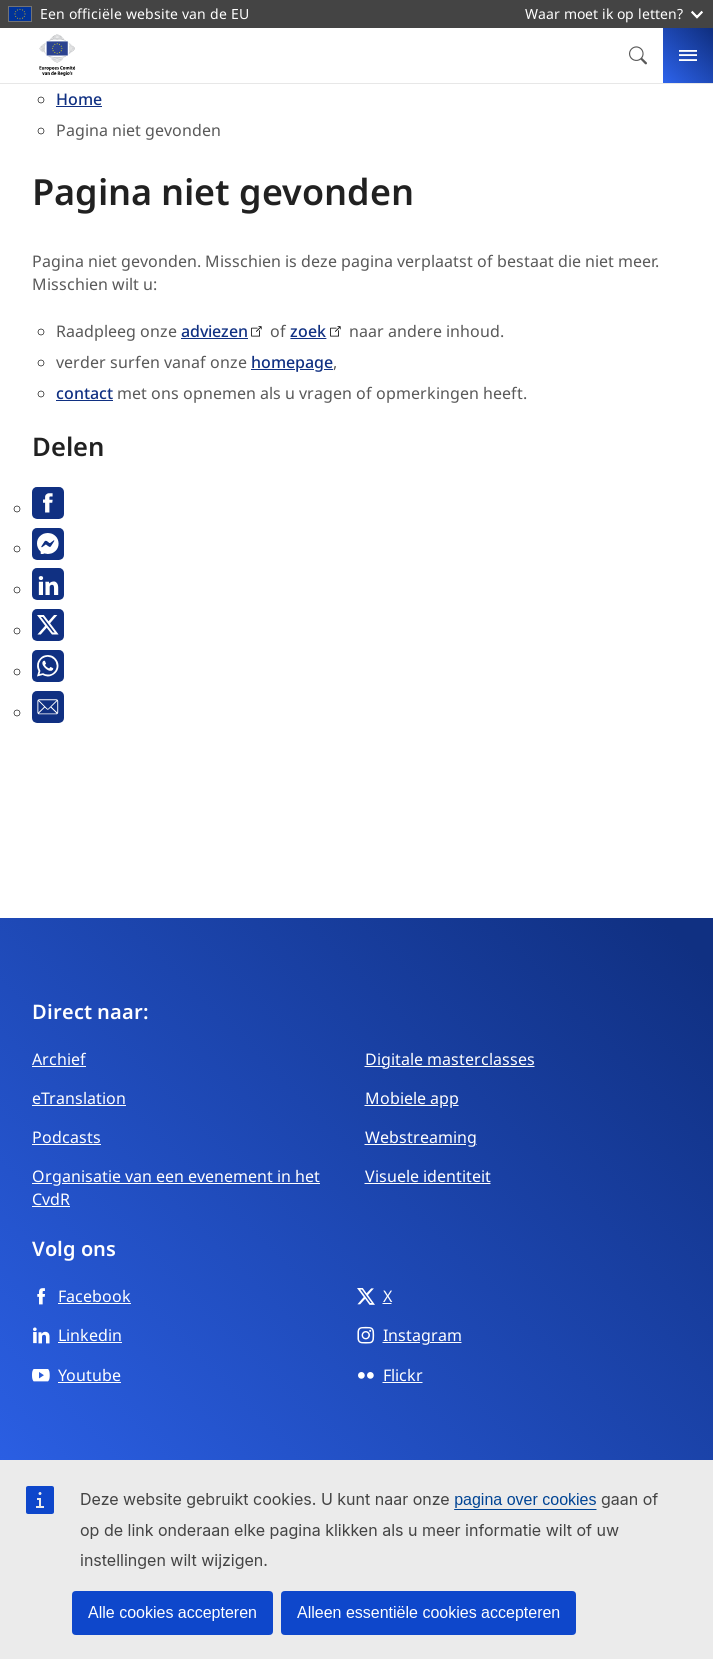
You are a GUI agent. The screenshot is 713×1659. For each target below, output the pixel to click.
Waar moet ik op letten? (614, 13)
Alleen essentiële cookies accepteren (428, 1612)
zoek (308, 331)
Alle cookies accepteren (172, 1612)
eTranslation (79, 1098)
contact (84, 393)
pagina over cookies (525, 1499)
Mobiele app (412, 1098)
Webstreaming (421, 1137)
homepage (292, 362)
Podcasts (66, 1137)
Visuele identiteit (428, 1176)
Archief (59, 1059)
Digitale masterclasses (450, 1059)
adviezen (214, 331)
